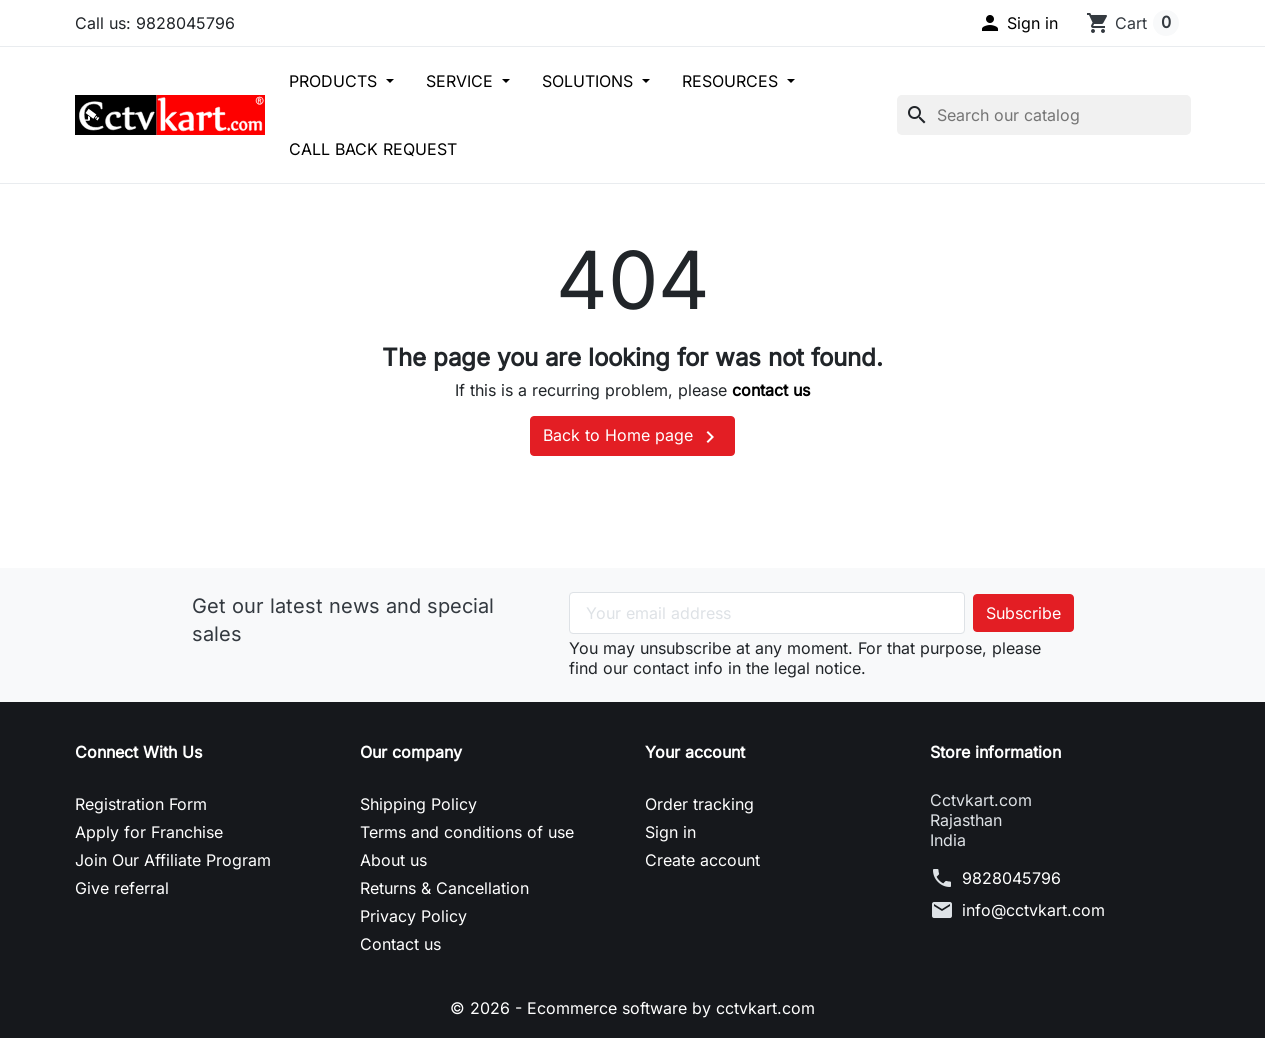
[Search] (1044, 115)
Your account (695, 752)
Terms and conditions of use (467, 832)
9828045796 (1011, 878)
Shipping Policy (418, 804)
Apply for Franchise (149, 832)
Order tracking (699, 804)
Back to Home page (632, 437)
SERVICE (462, 81)
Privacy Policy (413, 916)
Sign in (670, 832)
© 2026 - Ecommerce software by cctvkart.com (632, 1008)
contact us (771, 390)
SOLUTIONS (590, 81)
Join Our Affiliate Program (173, 860)
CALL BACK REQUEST (373, 149)
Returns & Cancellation (444, 888)
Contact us (400, 944)
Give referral (122, 888)
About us (393, 860)
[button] (1018, 23)
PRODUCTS (335, 81)
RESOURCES (732, 81)
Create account (702, 860)
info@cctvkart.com (1033, 910)
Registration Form (141, 804)
